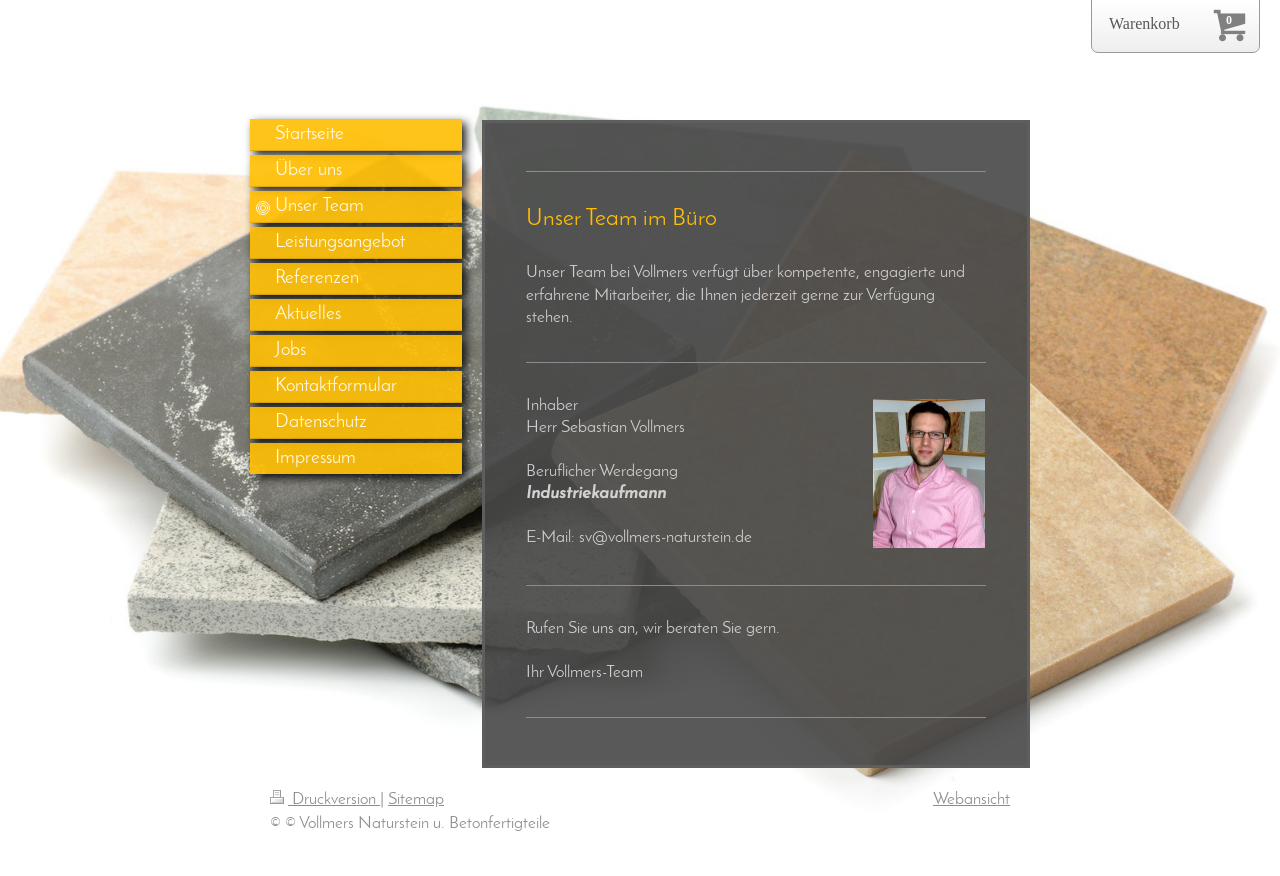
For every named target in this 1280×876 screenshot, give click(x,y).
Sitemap (416, 799)
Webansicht (971, 799)
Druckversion (325, 799)
